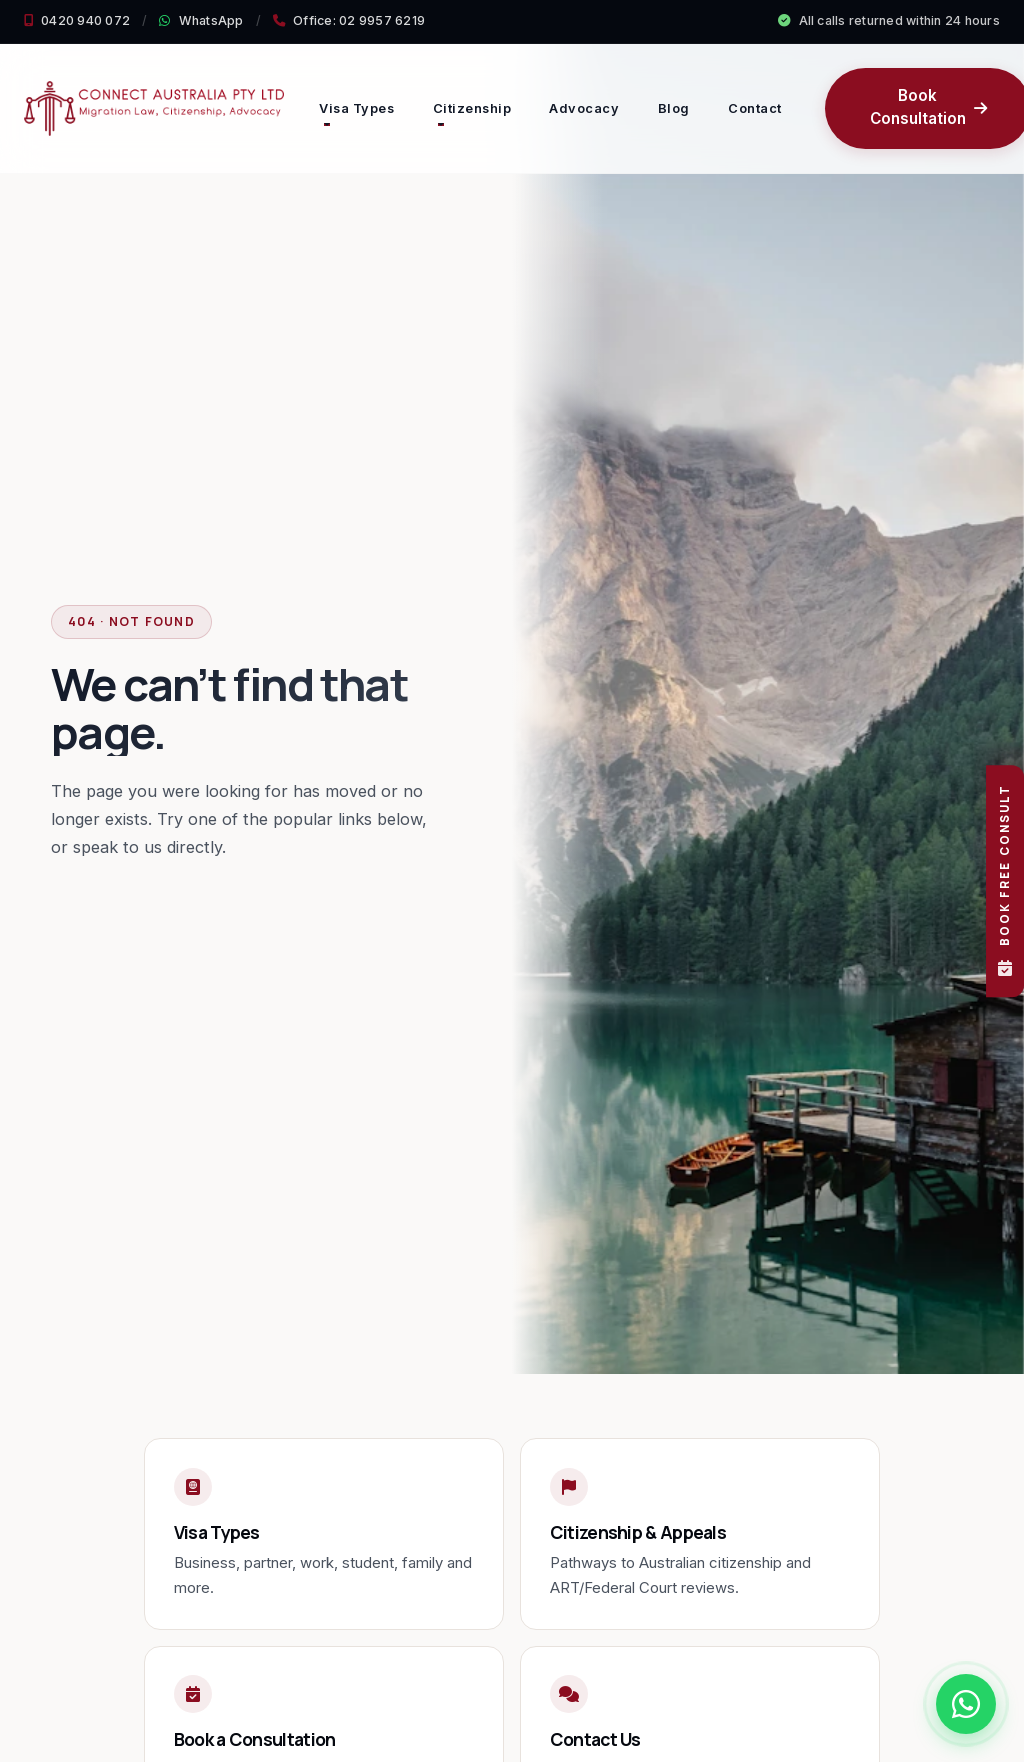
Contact (755, 108)
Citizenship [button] (472, 108)
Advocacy (584, 108)
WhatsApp (201, 20)
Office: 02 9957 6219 (349, 20)
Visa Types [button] (356, 108)
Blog (674, 108)
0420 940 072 (77, 20)
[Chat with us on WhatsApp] (966, 1704)
